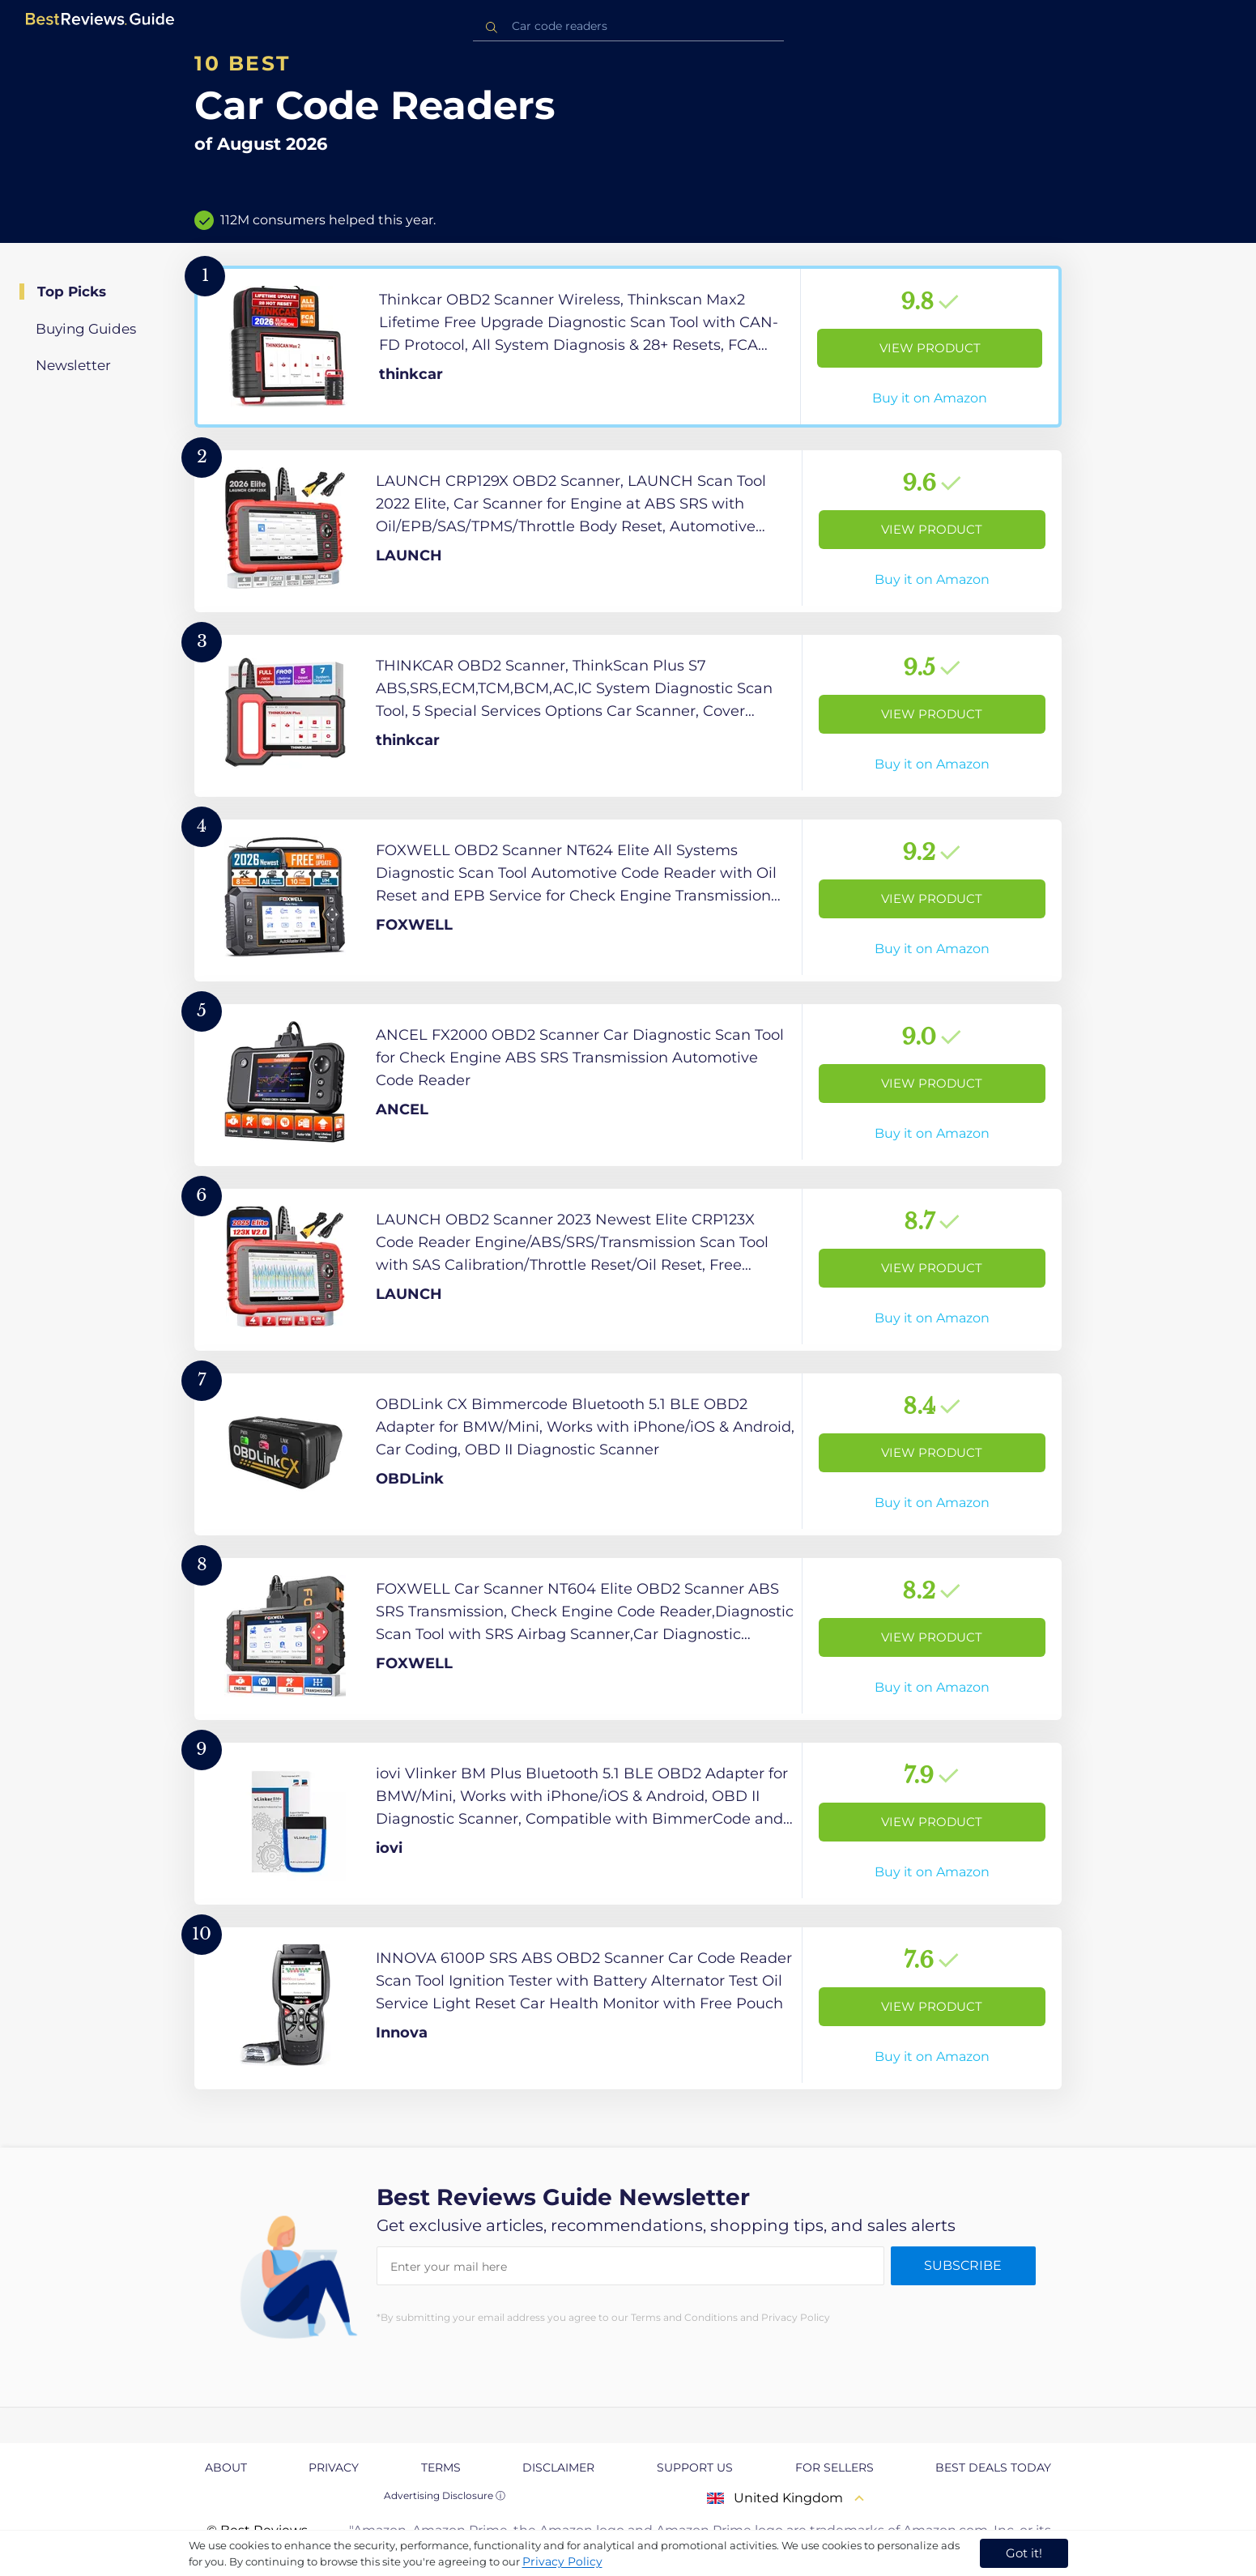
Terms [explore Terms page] (441, 2467)
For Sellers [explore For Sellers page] (834, 2467)
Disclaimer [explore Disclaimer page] (558, 2467)
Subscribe (963, 2265)
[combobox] (628, 26)
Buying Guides (86, 329)
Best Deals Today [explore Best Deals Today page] (993, 2467)
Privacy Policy (562, 2561)
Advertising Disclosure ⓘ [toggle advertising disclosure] (444, 2495)
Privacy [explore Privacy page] (334, 2467)
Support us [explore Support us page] (695, 2467)
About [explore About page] (226, 2467)
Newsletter (73, 365)
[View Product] (628, 347)
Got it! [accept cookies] (1024, 2553)
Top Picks (71, 291)
